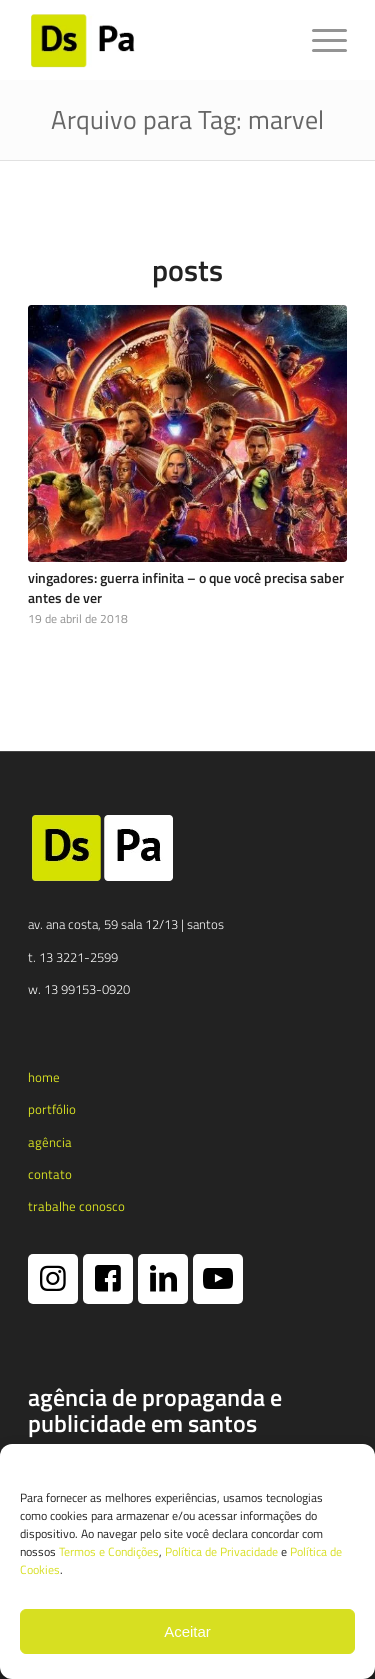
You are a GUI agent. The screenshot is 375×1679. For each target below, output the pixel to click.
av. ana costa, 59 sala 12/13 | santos (126, 924)
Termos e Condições (109, 1551)
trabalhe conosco (76, 1206)
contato (50, 1174)
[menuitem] (319, 40)
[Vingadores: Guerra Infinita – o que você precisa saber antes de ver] (187, 434)
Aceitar (187, 1631)
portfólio (52, 1109)
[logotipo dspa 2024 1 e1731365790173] (155, 40)
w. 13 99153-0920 (79, 989)
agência (50, 1142)
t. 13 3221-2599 (73, 957)
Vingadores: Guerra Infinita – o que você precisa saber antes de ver (186, 588)
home (44, 1077)
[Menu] (319, 40)
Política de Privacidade (221, 1551)
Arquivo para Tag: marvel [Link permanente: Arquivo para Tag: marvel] (187, 119)
